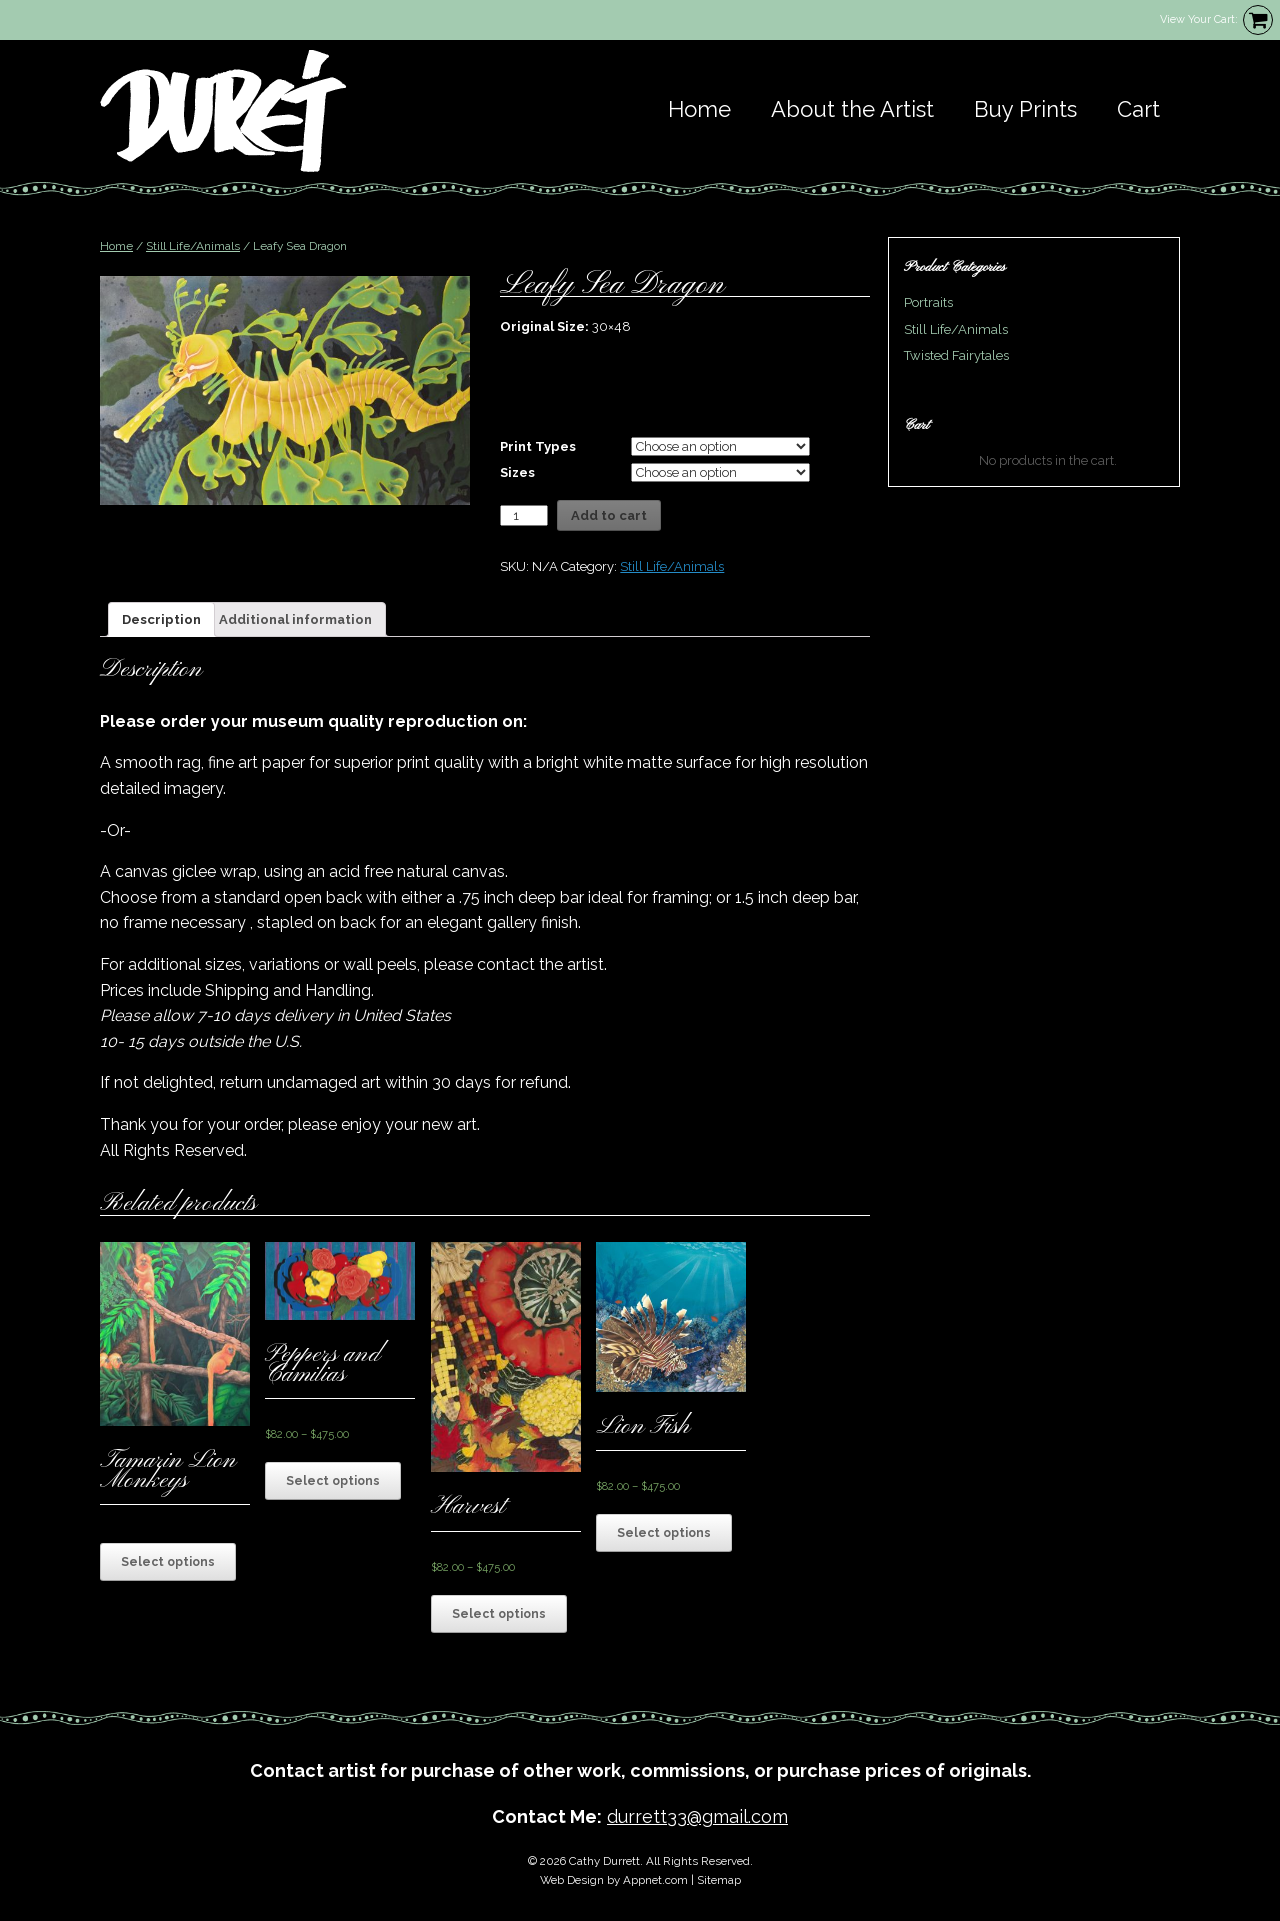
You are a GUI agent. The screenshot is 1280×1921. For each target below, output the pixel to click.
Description (161, 619)
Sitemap (719, 1880)
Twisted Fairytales (956, 355)
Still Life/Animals (193, 246)
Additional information (295, 619)
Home (699, 109)
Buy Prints (1025, 109)
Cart (1138, 109)
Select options (168, 1562)
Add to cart (609, 515)
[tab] (161, 619)
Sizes (517, 472)
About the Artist (852, 109)
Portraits (928, 302)
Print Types (538, 446)
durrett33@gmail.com (697, 1816)
